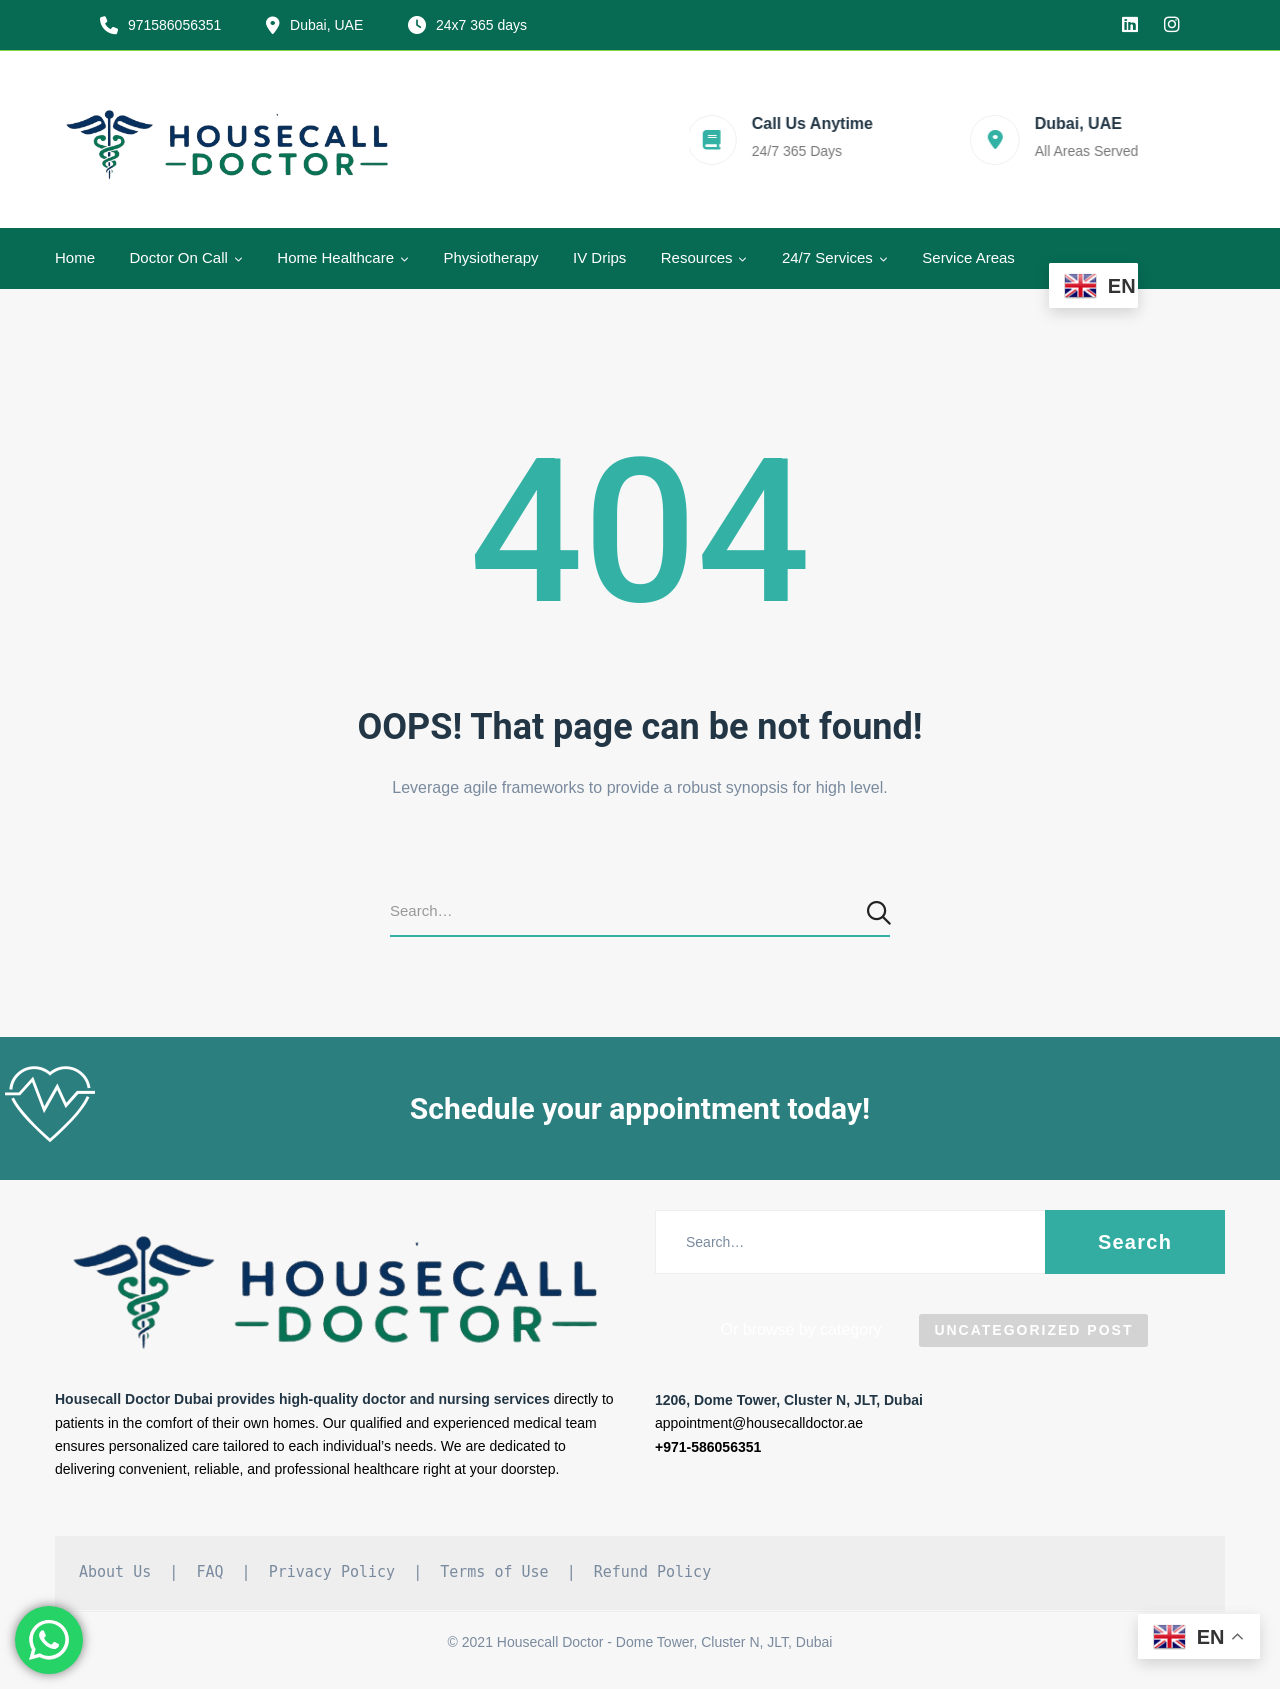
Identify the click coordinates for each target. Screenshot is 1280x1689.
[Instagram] (1172, 25)
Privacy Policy (332, 1572)
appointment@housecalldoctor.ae (759, 1423)
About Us (115, 1572)
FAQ (209, 1572)
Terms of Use (494, 1572)
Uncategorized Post (1033, 1330)
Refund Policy (652, 1572)
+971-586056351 (708, 1447)
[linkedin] (1130, 25)
